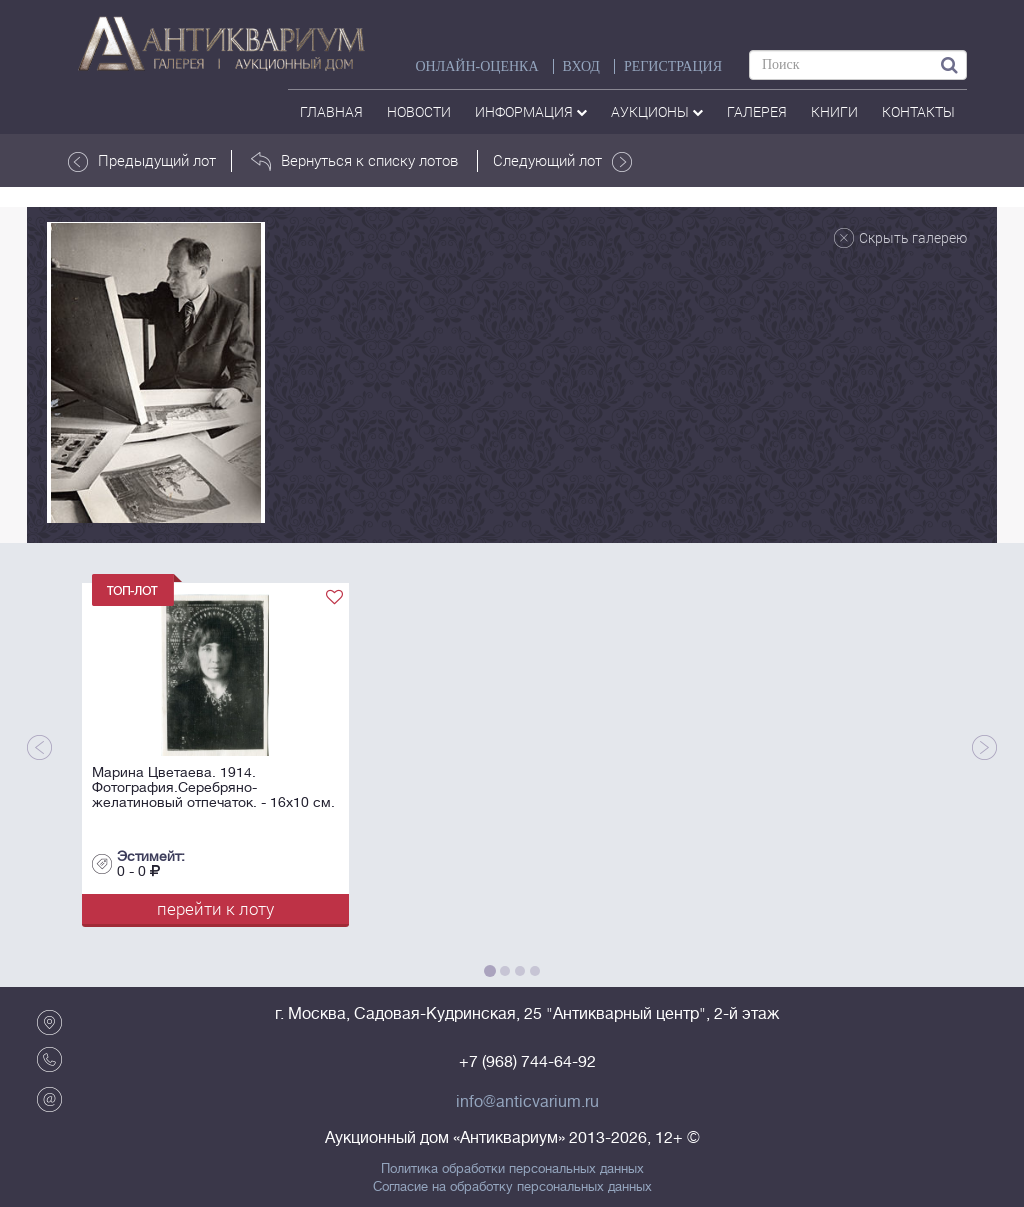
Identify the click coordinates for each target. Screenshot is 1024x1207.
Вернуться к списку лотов (354, 161)
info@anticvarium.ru (527, 1102)
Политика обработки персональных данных (512, 1169)
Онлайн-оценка (476, 66)
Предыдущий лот (142, 161)
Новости (419, 111)
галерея (757, 111)
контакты (918, 111)
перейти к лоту (215, 908)
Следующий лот (562, 161)
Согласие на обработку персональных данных (512, 1187)
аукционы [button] (657, 111)
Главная (331, 111)
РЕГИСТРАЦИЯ (673, 66)
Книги (834, 111)
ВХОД (581, 66)
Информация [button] (531, 111)
